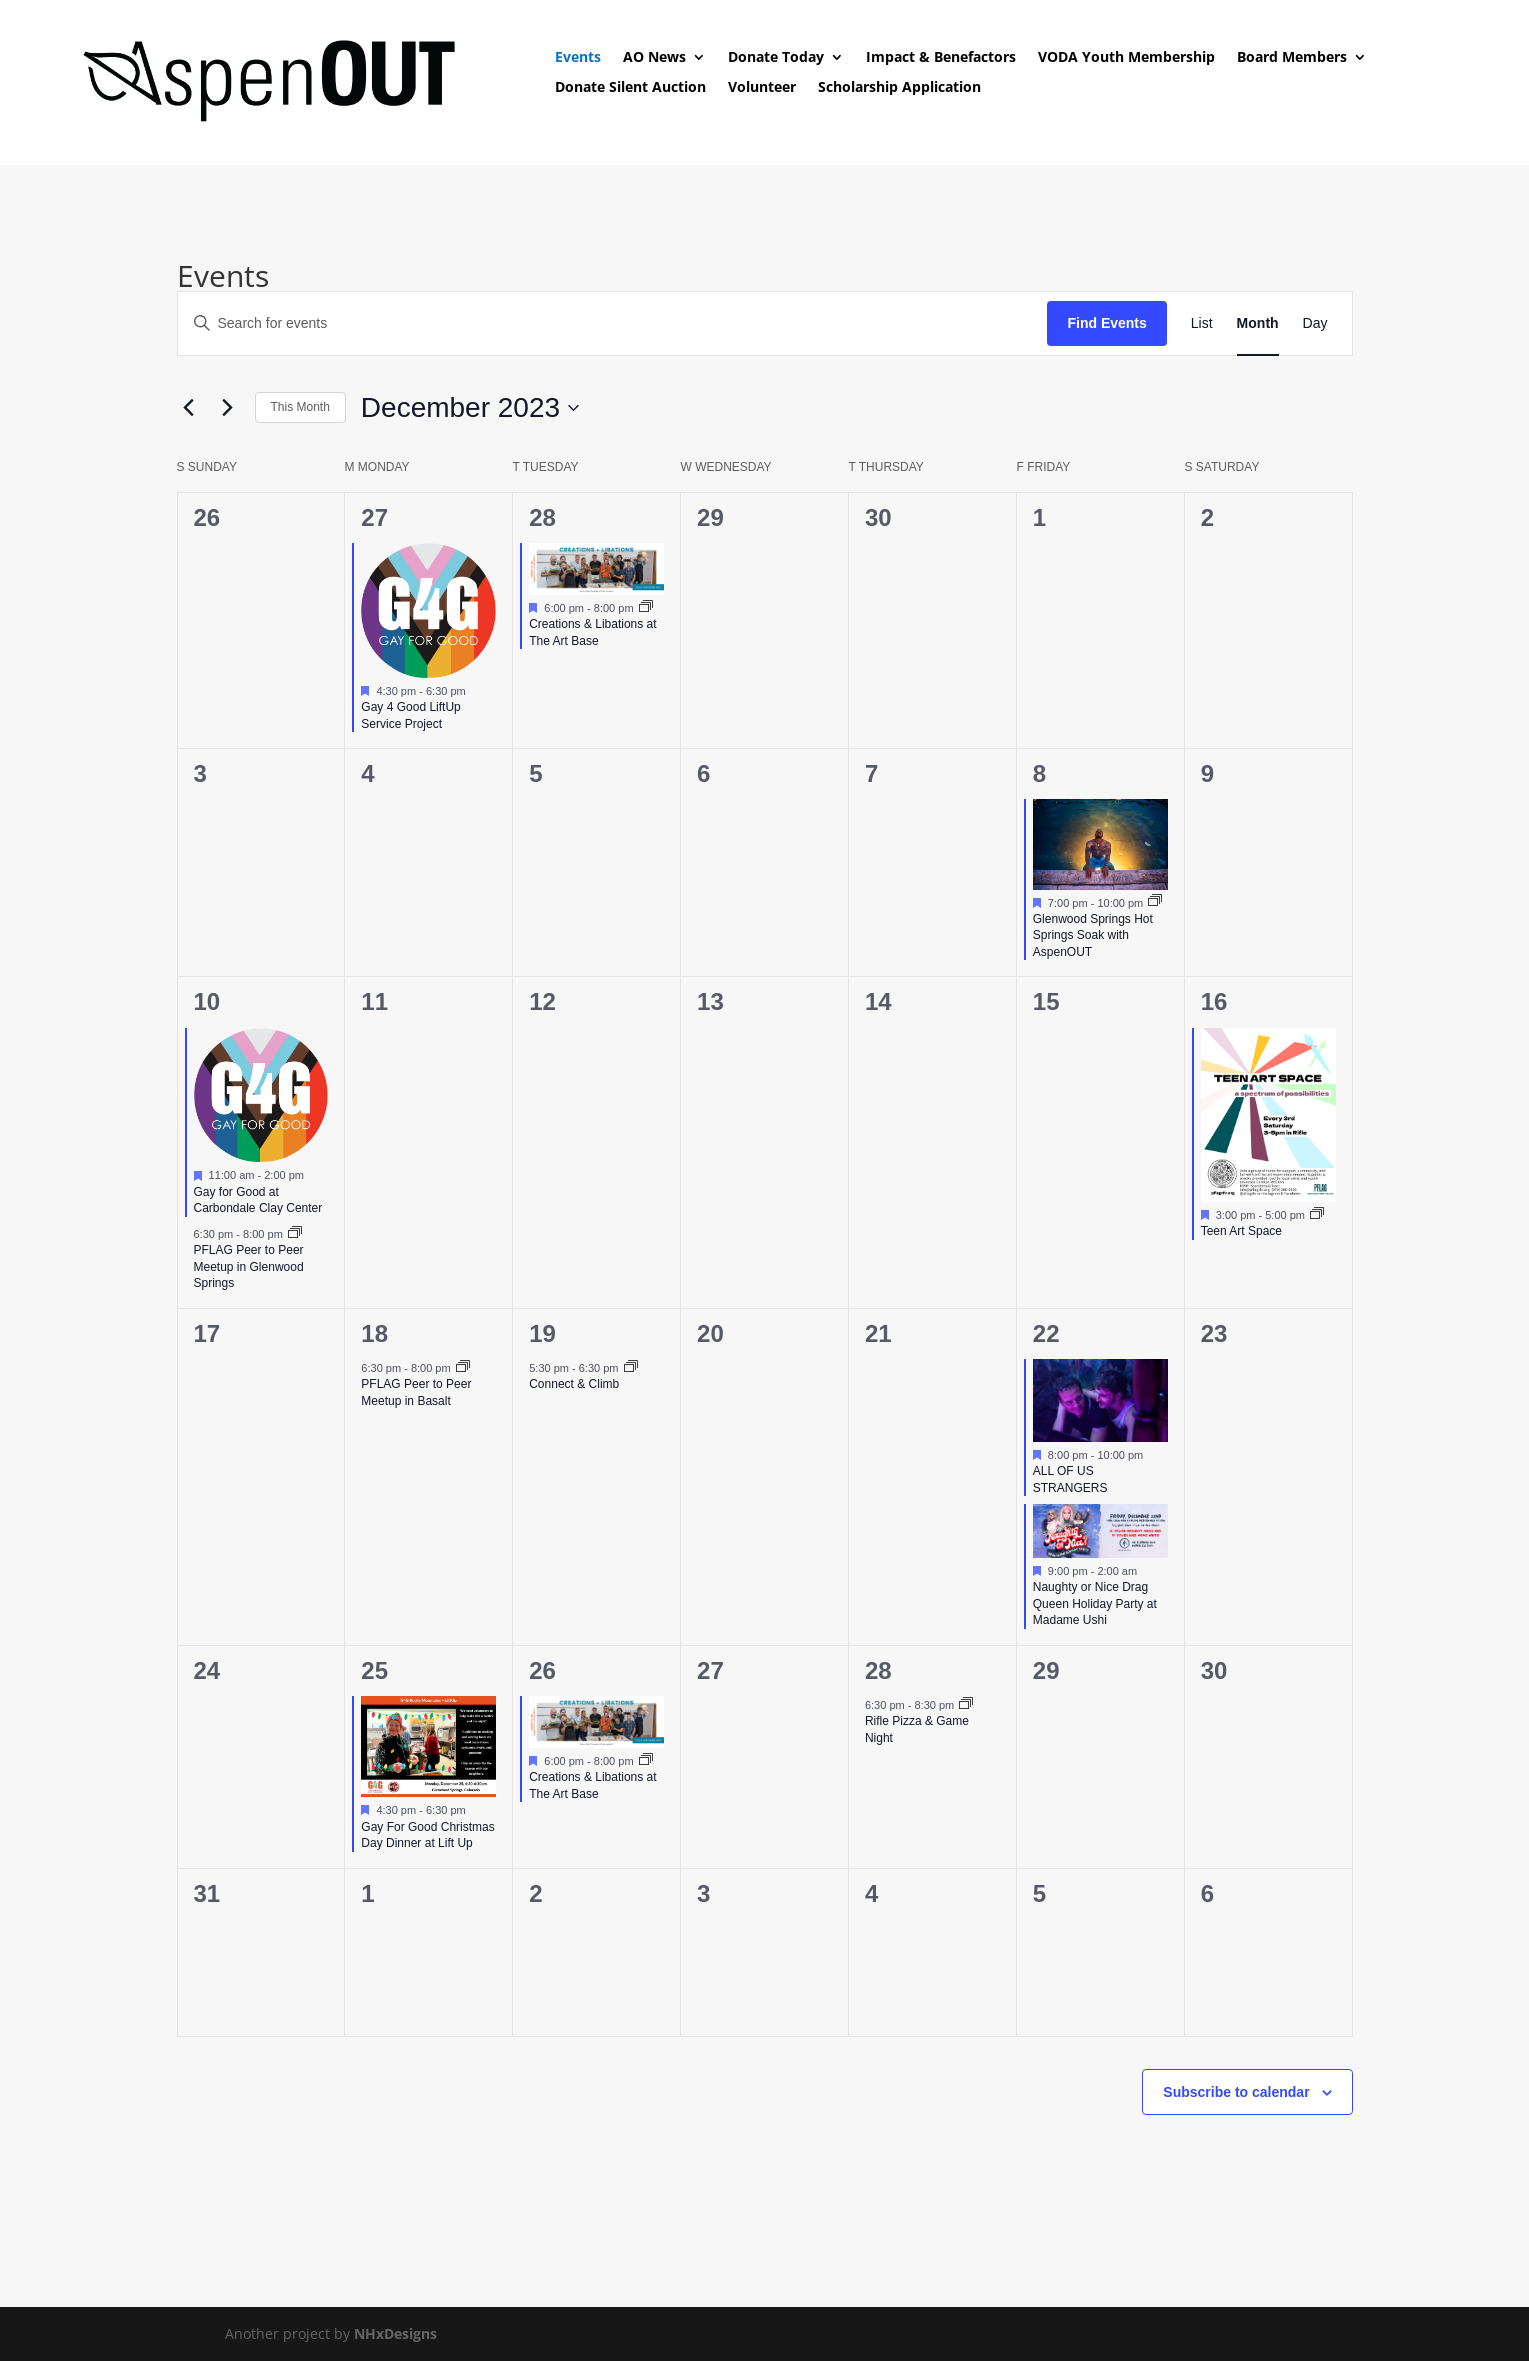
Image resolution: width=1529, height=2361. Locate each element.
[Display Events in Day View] (1315, 323)
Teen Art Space (1241, 1231)
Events (578, 58)
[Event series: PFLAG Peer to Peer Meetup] (295, 1234)
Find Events (1106, 323)
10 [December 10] (207, 1001)
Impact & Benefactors (941, 58)
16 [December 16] (1214, 1001)
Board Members (1292, 58)
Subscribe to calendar (1236, 2092)
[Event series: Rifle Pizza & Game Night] (966, 1705)
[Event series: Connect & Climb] (631, 1368)
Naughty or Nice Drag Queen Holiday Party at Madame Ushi (1095, 1603)
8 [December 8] (1039, 773)
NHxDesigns (395, 2333)
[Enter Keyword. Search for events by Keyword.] (613, 323)
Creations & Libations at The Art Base (592, 632)
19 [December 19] (542, 1333)
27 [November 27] (374, 517)
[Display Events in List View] (1202, 323)
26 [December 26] (542, 1670)
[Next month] (228, 408)
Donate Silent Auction (630, 88)
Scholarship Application (899, 88)
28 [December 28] (878, 1670)
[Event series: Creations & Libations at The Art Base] (646, 608)
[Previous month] (189, 408)
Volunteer (762, 88)
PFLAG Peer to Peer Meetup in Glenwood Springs (249, 1266)
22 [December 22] (1046, 1333)
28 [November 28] (542, 517)
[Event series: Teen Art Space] (1317, 1215)
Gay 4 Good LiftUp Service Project (410, 715)
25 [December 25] (374, 1670)
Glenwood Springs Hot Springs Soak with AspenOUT (1093, 935)
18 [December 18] (374, 1333)
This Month (300, 407)
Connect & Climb (574, 1384)
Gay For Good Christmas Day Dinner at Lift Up (427, 1835)
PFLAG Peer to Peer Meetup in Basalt (416, 1392)
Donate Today (776, 58)
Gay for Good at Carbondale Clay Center (258, 1200)
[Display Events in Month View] (1258, 323)
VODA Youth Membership (1126, 58)
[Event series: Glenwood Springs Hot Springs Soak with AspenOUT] (1155, 902)
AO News (654, 58)
